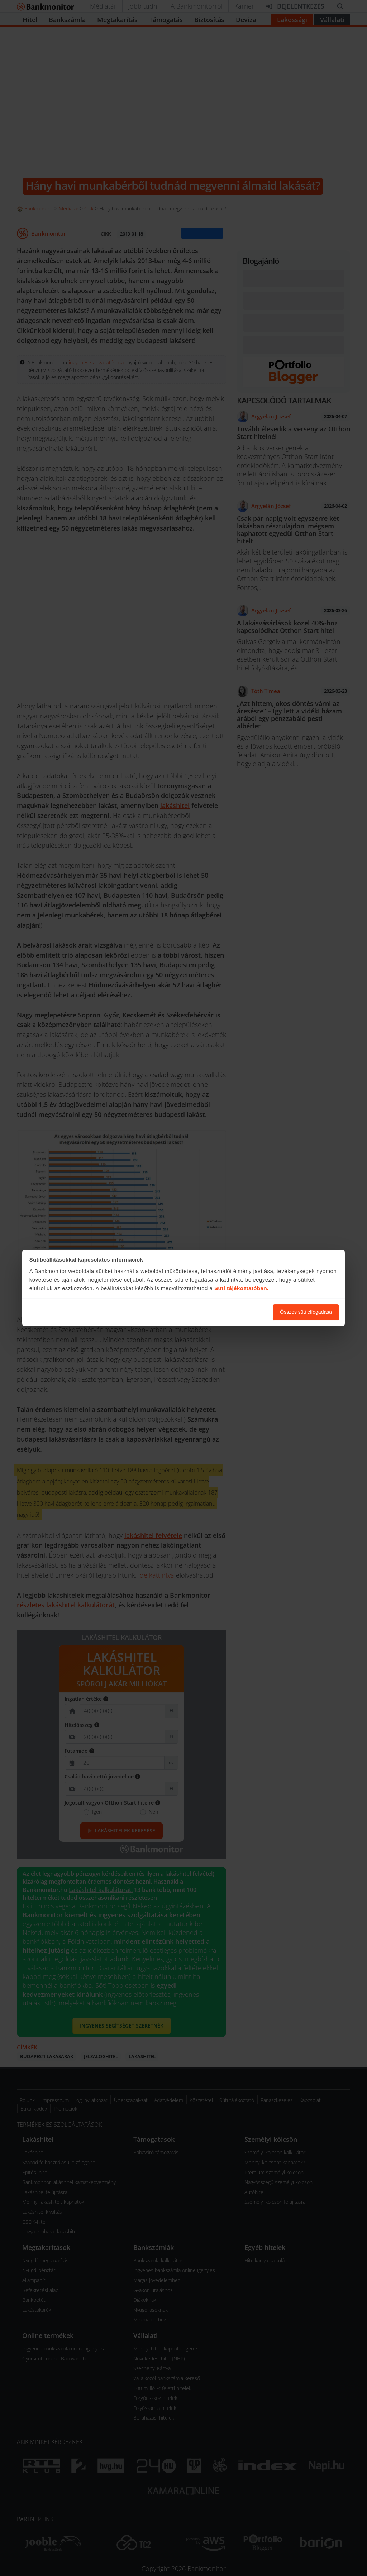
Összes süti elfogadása (306, 1312)
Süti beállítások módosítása (228, 1312)
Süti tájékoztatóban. (241, 1288)
